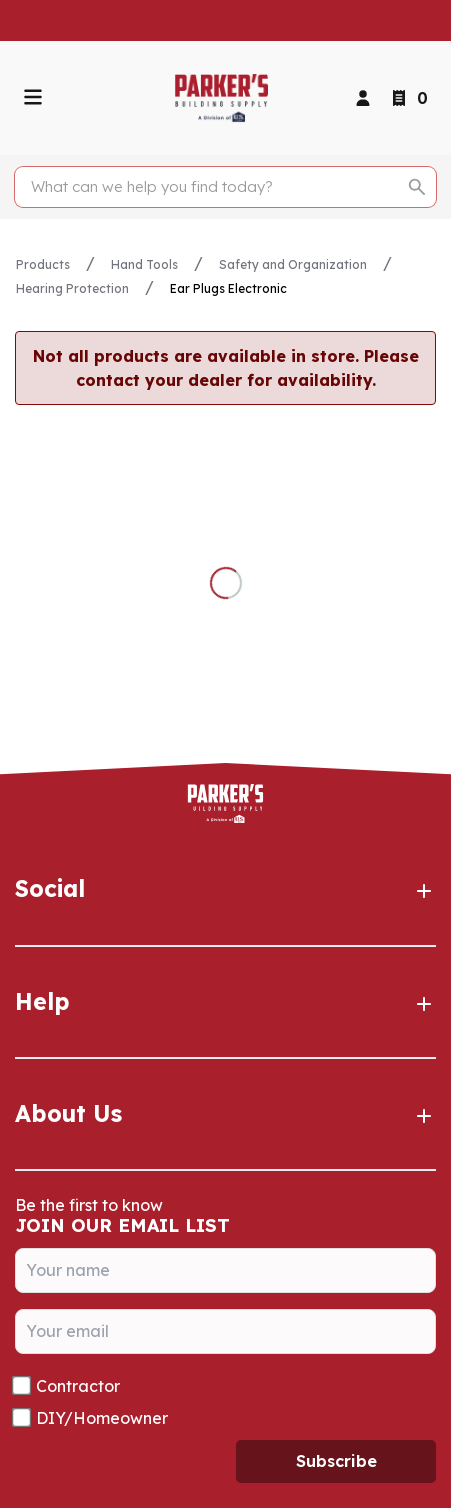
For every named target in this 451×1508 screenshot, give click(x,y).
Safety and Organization (293, 264)
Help (225, 1002)
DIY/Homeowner (102, 1418)
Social (225, 889)
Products (43, 264)
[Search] (214, 187)
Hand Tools (144, 264)
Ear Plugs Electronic (228, 288)
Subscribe (336, 1461)
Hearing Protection (72, 288)
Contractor (78, 1386)
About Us (225, 1114)
